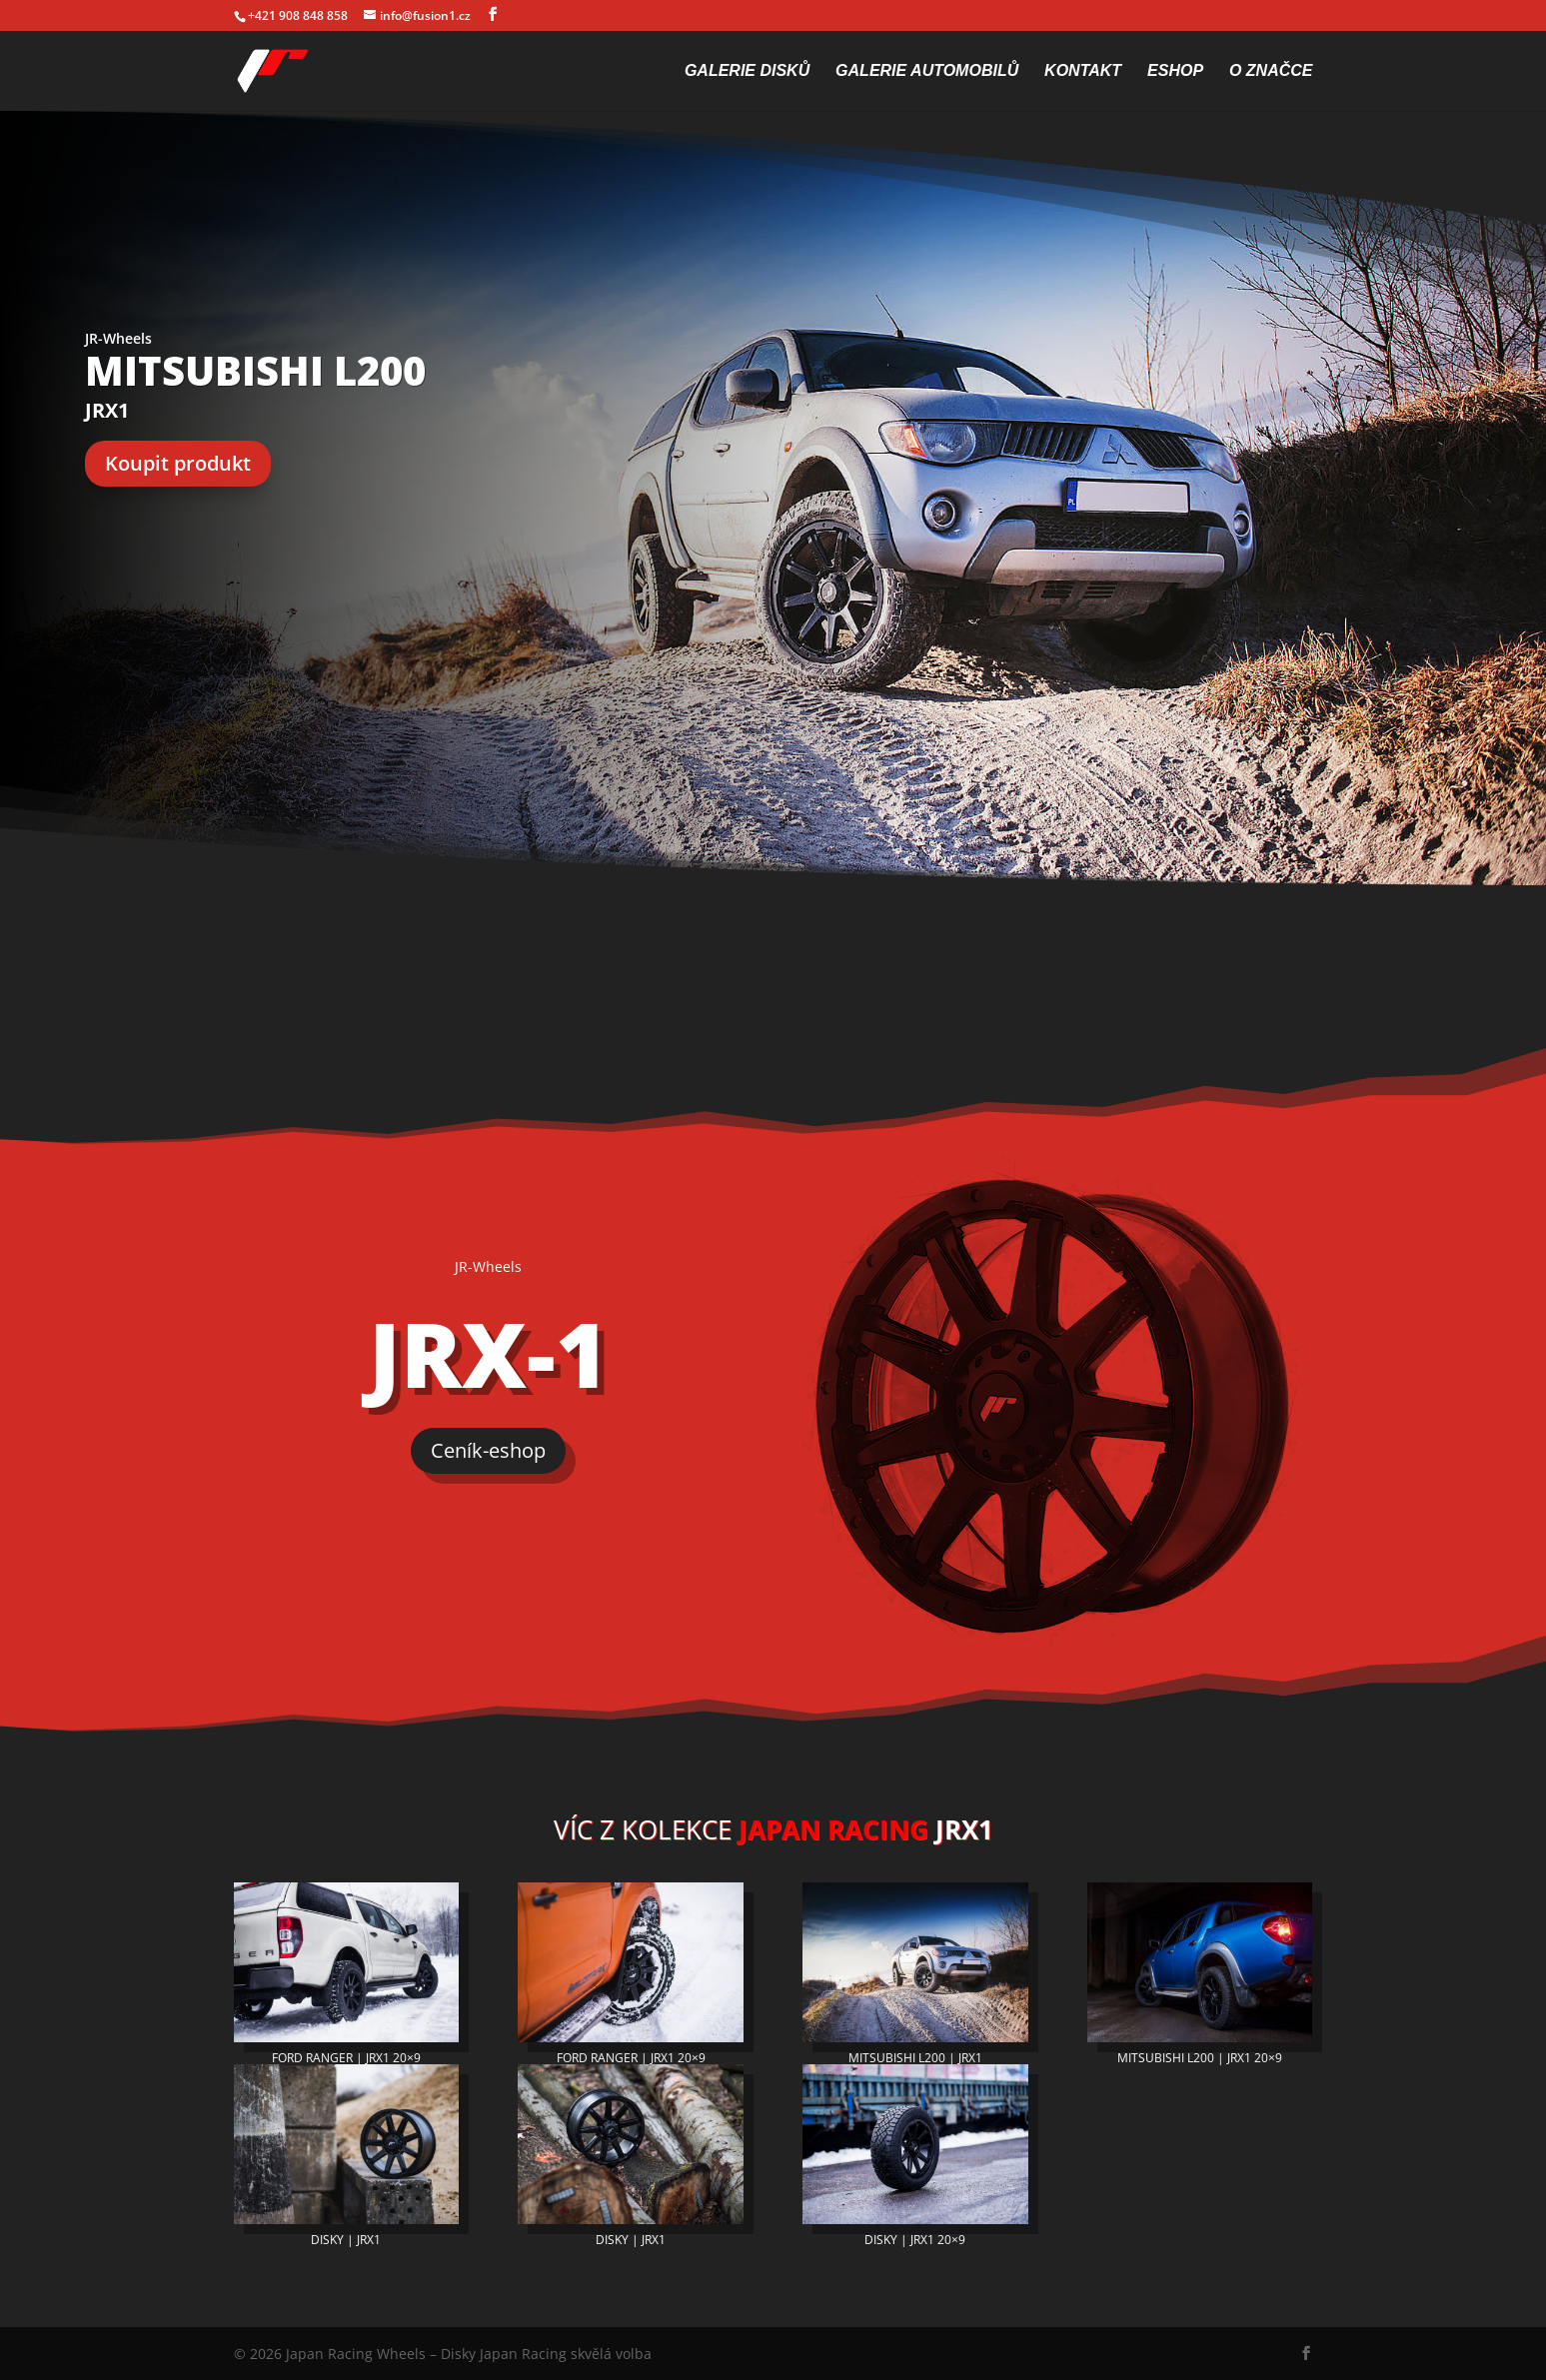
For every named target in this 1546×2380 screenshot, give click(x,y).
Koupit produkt (178, 463)
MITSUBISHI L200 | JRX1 (915, 2057)
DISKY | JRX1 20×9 (914, 2239)
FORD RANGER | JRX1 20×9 (346, 2057)
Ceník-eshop (488, 1450)
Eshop (1175, 71)
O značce (1271, 71)
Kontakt (1082, 71)
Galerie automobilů (926, 71)
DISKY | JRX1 (346, 2239)
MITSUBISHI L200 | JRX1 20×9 (1199, 2057)
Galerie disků (747, 71)
